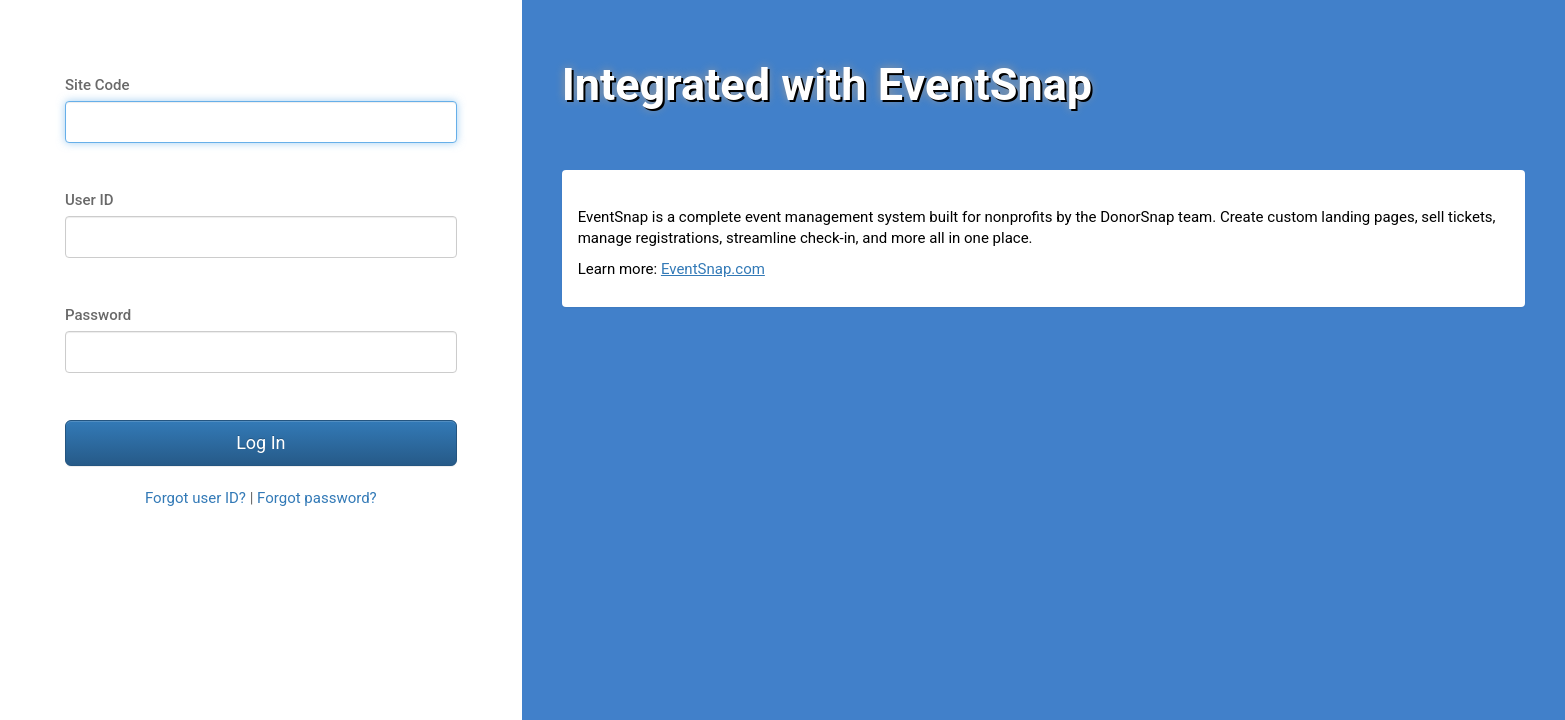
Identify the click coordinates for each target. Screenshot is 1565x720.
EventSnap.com (713, 269)
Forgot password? (317, 498)
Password (98, 315)
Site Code (97, 85)
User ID (89, 200)
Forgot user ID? (195, 498)
